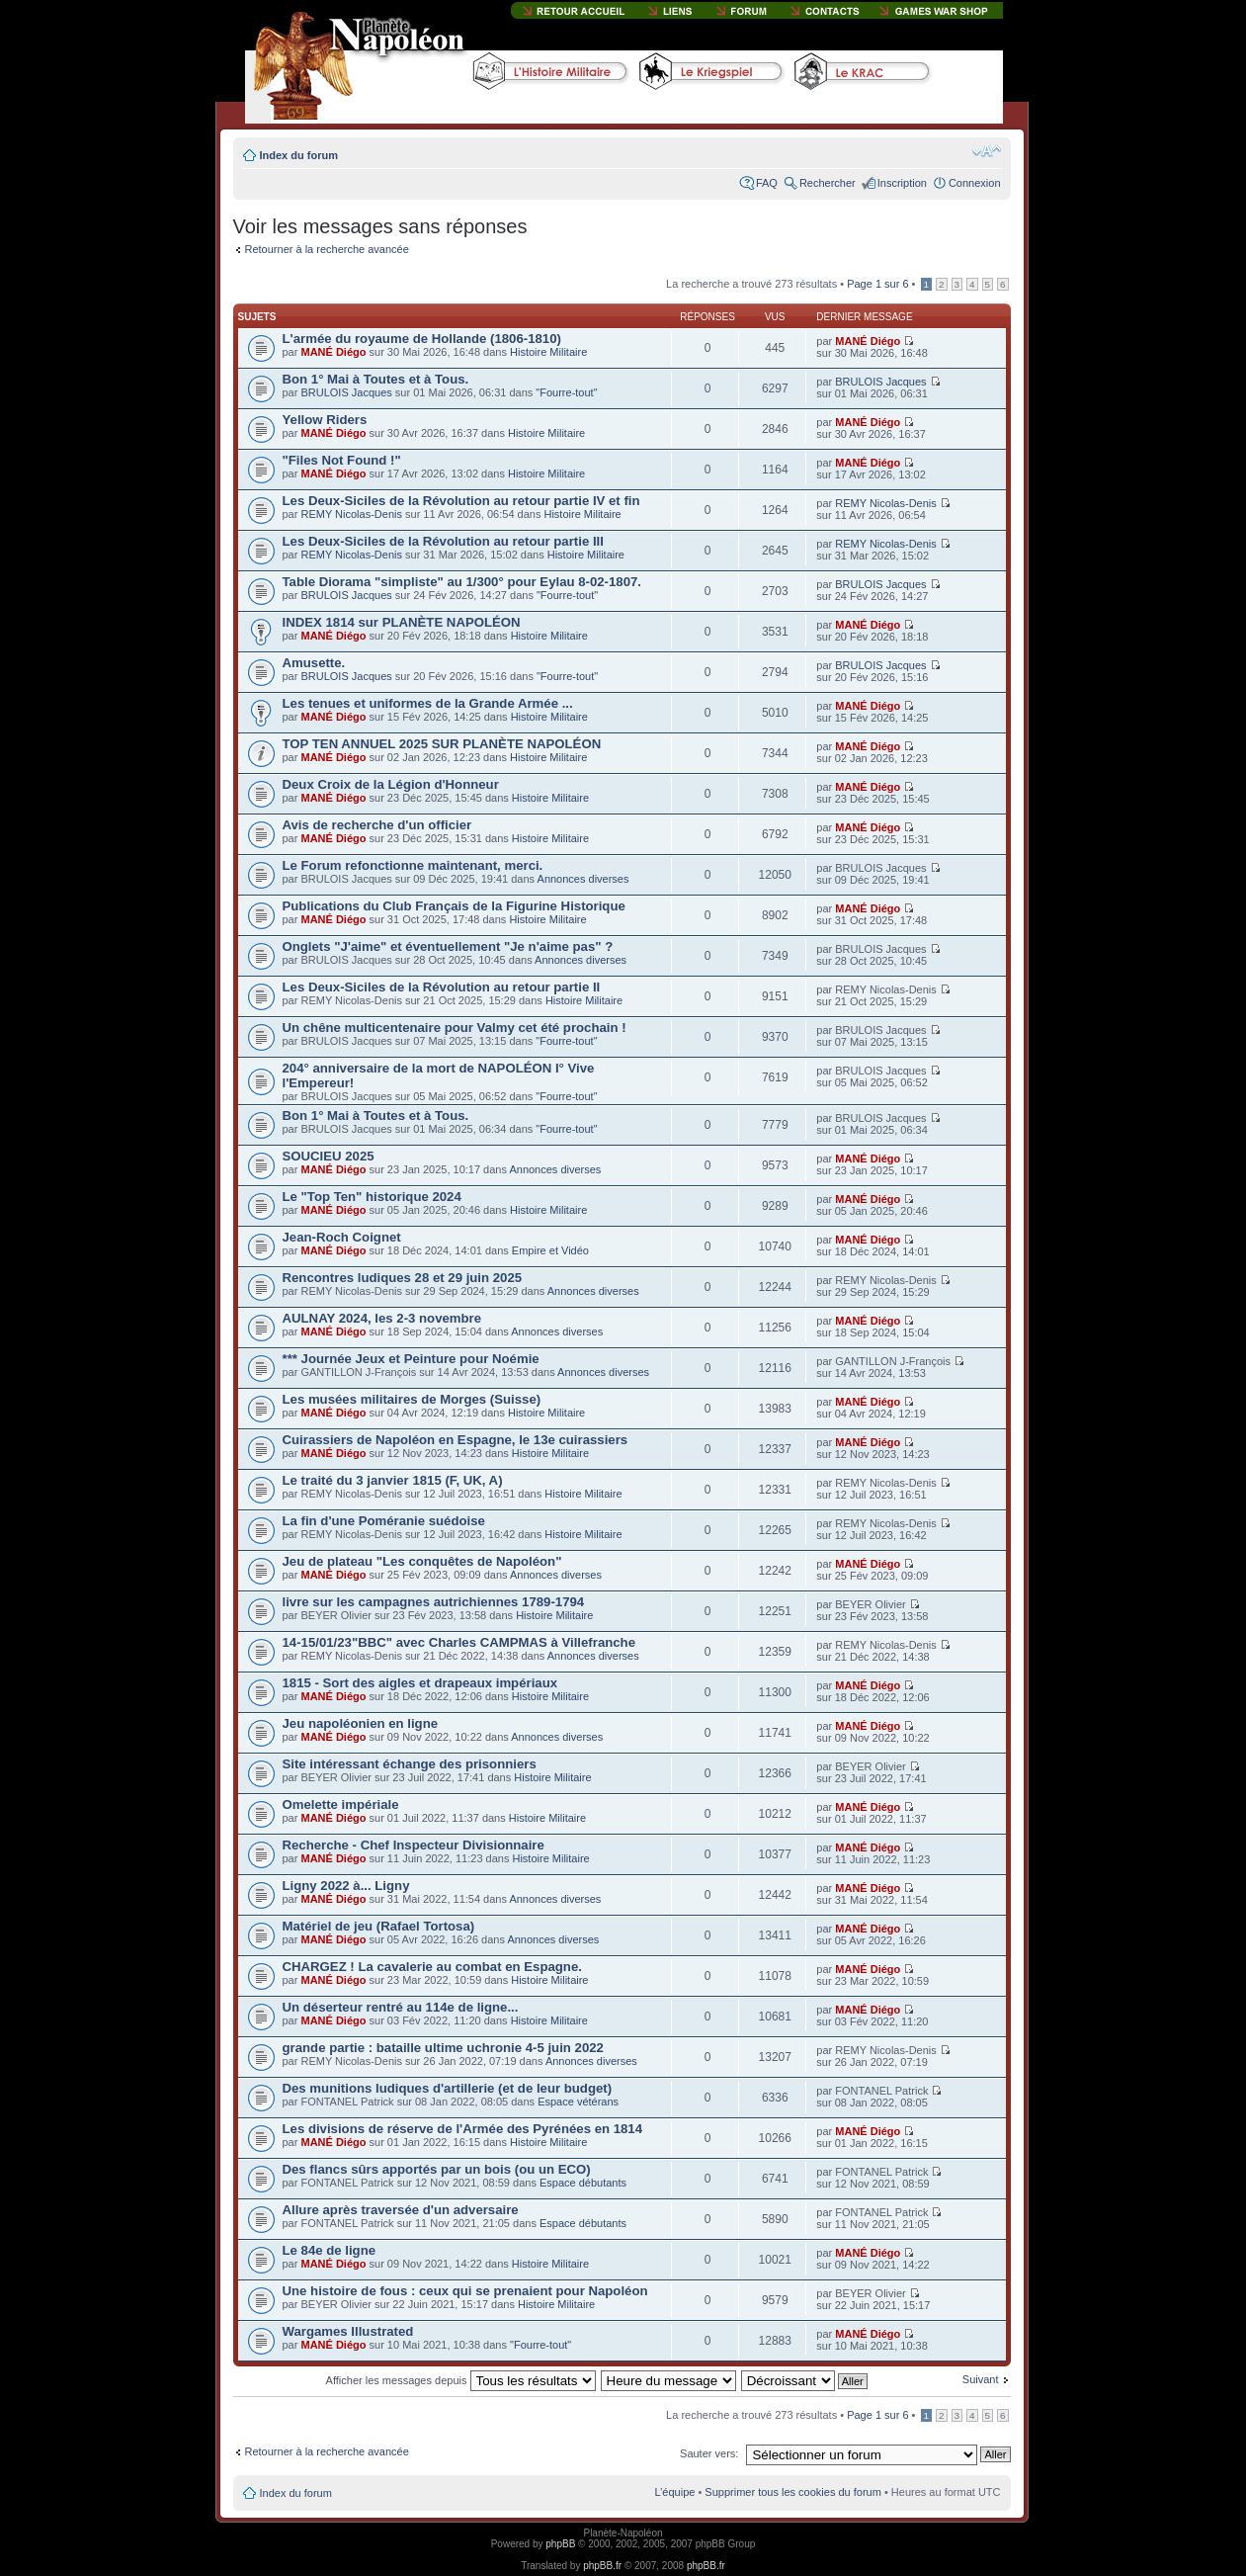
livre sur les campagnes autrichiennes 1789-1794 (434, 1601)
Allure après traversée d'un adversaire (401, 2209)
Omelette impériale (341, 1804)
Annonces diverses (583, 879)
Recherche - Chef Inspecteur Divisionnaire (413, 1845)
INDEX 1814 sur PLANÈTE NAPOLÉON (402, 622)
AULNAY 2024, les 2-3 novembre (382, 1318)
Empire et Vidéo (550, 1250)
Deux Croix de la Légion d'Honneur (391, 784)
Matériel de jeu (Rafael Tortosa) (379, 1926)
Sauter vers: (709, 2453)
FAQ (767, 183)
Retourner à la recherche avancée (327, 249)
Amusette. (314, 662)
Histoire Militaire (548, 352)
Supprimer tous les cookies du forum (793, 2492)
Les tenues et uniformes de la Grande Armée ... (428, 703)
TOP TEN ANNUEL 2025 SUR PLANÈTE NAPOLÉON (442, 743)
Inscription (902, 183)
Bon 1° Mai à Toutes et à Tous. (376, 379)
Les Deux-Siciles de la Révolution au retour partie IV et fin (461, 500)
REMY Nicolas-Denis (351, 514)
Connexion (975, 183)
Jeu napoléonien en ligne (361, 1723)
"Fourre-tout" (566, 392)
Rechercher (827, 183)
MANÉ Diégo (333, 352)
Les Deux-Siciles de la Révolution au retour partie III (443, 541)
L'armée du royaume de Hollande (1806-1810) (422, 338)
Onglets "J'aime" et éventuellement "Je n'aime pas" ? (448, 946)
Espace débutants (583, 2183)
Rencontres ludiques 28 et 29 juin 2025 (403, 1277)
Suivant (980, 2379)
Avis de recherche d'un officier (377, 824)
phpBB (560, 2543)
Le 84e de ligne (329, 2250)
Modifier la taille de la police (986, 151)
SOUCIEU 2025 (328, 1156)
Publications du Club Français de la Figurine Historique (454, 906)
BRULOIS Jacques (345, 392)
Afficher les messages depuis (461, 2380)
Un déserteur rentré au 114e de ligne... (401, 2007)
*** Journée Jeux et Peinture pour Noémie (411, 1358)
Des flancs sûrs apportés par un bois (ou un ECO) (437, 2169)
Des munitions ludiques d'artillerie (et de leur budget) (448, 2088)
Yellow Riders (325, 419)
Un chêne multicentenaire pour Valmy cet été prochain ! (454, 1027)
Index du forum (299, 155)
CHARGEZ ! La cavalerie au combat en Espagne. (432, 1966)
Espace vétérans (578, 2101)
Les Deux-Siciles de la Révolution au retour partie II (442, 987)
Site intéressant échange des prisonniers (410, 1764)
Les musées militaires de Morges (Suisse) (412, 1399)
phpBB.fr (602, 2565)
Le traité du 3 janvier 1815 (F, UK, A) (393, 1480)
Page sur (877, 284)
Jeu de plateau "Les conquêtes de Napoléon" (422, 1561)
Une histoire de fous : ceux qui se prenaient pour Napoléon (465, 2290)
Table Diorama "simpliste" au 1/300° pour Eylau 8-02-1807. (462, 581)
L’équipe (674, 2492)
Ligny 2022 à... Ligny (346, 1885)
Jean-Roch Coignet (342, 1237)
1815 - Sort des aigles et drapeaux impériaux (420, 1682)
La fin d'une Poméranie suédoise (384, 1520)
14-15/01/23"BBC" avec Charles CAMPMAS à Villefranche (459, 1642)
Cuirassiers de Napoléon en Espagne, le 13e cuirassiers (455, 1439)
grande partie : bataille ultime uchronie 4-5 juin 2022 (443, 2047)
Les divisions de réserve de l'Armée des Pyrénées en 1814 (463, 2128)
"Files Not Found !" (342, 460)
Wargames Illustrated (348, 2331)
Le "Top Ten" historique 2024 (372, 1196)
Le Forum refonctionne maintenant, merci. (413, 865)
